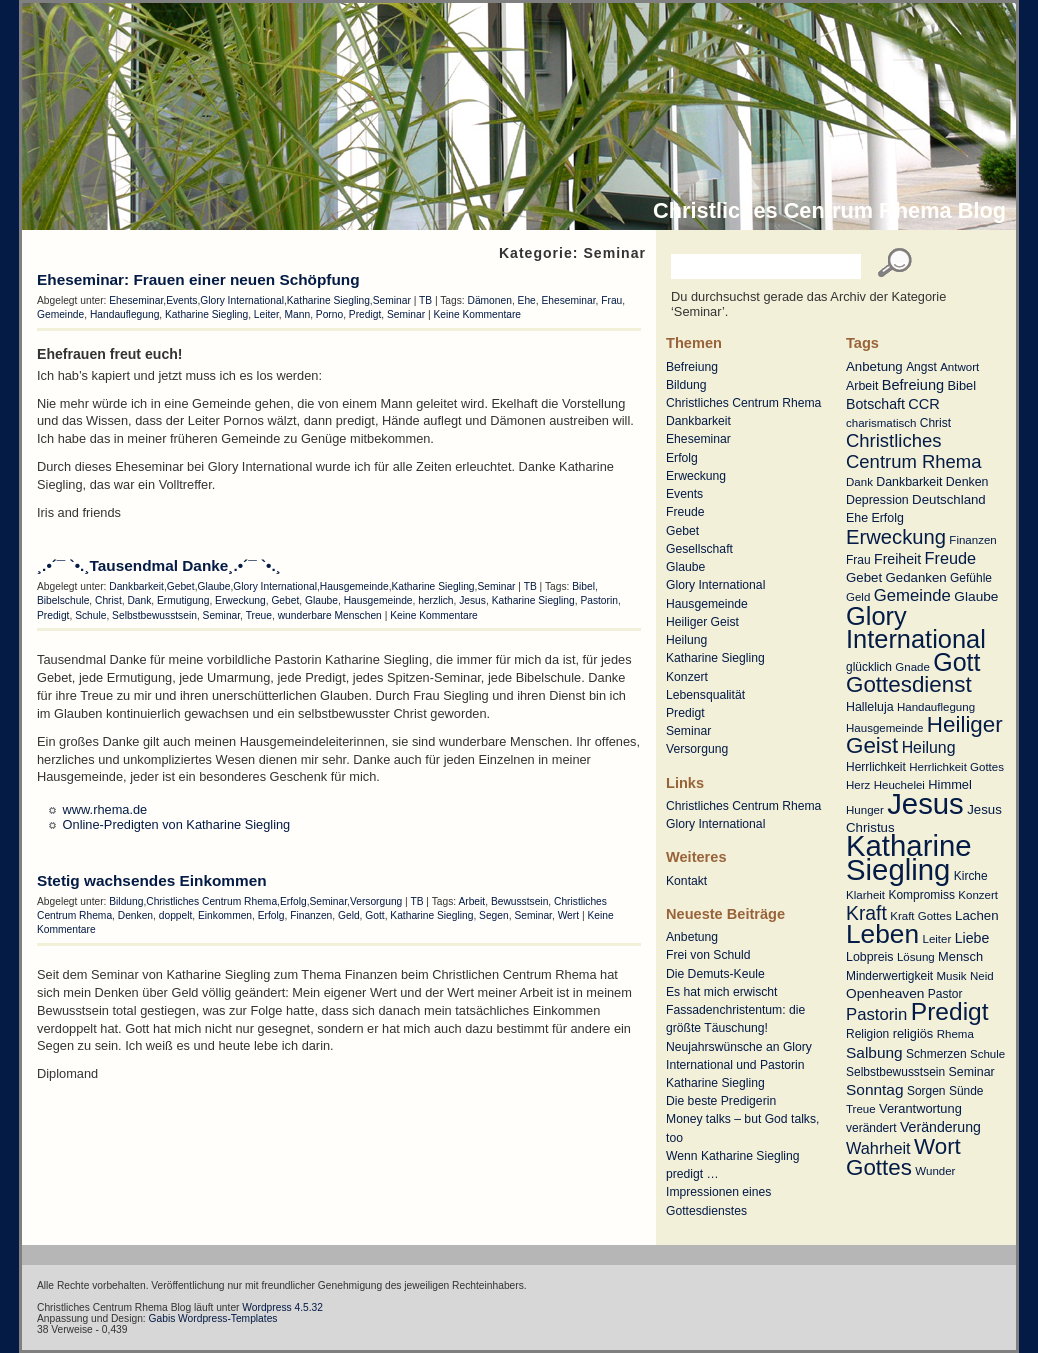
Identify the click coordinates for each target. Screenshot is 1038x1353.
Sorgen (926, 1091)
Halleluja (870, 707)
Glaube (976, 596)
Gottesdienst (909, 684)
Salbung (874, 1052)
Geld (858, 597)
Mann (298, 314)
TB (425, 300)
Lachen (976, 915)
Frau (858, 560)
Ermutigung (183, 600)
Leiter (936, 939)
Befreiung (913, 385)
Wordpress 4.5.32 (282, 1307)
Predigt (950, 1011)
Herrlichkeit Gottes (956, 767)
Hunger (865, 810)
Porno (329, 314)
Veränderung (940, 1127)
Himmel (949, 784)
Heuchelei (899, 785)
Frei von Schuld (708, 955)
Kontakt (686, 881)
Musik (952, 976)
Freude (951, 558)
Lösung (916, 957)
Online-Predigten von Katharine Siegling (177, 824)
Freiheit (897, 559)
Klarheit (865, 895)
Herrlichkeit (876, 767)
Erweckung (896, 537)
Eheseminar (698, 439)
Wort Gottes (903, 1157)
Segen (494, 915)
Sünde (966, 1091)
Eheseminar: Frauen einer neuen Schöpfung (198, 279)
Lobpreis (870, 957)
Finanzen (972, 540)
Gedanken (916, 577)
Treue (861, 1109)
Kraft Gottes (920, 916)
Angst (921, 367)
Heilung (929, 747)
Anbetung (874, 366)
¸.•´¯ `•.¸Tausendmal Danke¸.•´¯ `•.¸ (159, 565)
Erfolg (887, 518)
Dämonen (490, 300)
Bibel (962, 385)
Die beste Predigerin (721, 1101)
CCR (924, 404)
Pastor (945, 994)
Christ (935, 423)
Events (684, 494)
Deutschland (949, 499)
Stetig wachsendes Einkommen (152, 880)
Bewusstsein (519, 901)
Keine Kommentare (477, 314)
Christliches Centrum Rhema (914, 450)
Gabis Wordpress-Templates (213, 1318)
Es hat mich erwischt (721, 992)
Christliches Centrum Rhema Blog (829, 210)
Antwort (959, 367)
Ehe (857, 518)
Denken (967, 482)
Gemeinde (912, 595)
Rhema (955, 1034)
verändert (871, 1128)
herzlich (435, 600)
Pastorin (876, 1014)
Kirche (971, 876)
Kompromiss (921, 895)
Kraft (866, 913)
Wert (568, 915)
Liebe (972, 938)
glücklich (869, 667)
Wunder (935, 1171)
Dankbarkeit (909, 482)
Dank (859, 482)
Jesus (925, 803)
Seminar (972, 1072)
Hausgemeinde (884, 728)
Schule (987, 1054)
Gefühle (971, 578)
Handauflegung (936, 707)
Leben (882, 934)
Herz (858, 785)
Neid (982, 976)
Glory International (916, 627)
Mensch (960, 956)
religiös (913, 1033)
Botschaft (875, 404)
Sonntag (875, 1089)
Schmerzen (936, 1054)
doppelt (176, 915)
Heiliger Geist (702, 622)
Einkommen (225, 915)
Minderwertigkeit (889, 976)
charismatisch (881, 423)
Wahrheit (878, 1148)
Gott (956, 662)
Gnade (912, 667)
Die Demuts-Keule (715, 974)
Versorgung (697, 749)
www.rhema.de (105, 809)
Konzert (978, 895)
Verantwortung (920, 1108)
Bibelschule (63, 600)
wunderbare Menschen (330, 615)
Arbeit (862, 386)
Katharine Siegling (909, 857)
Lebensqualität (705, 695)
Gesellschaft (699, 549)
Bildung (686, 385)
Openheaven (885, 993)
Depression (877, 500)
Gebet (864, 577)
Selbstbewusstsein (895, 1072)
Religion (867, 1034)
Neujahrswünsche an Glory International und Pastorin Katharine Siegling (739, 1065)
